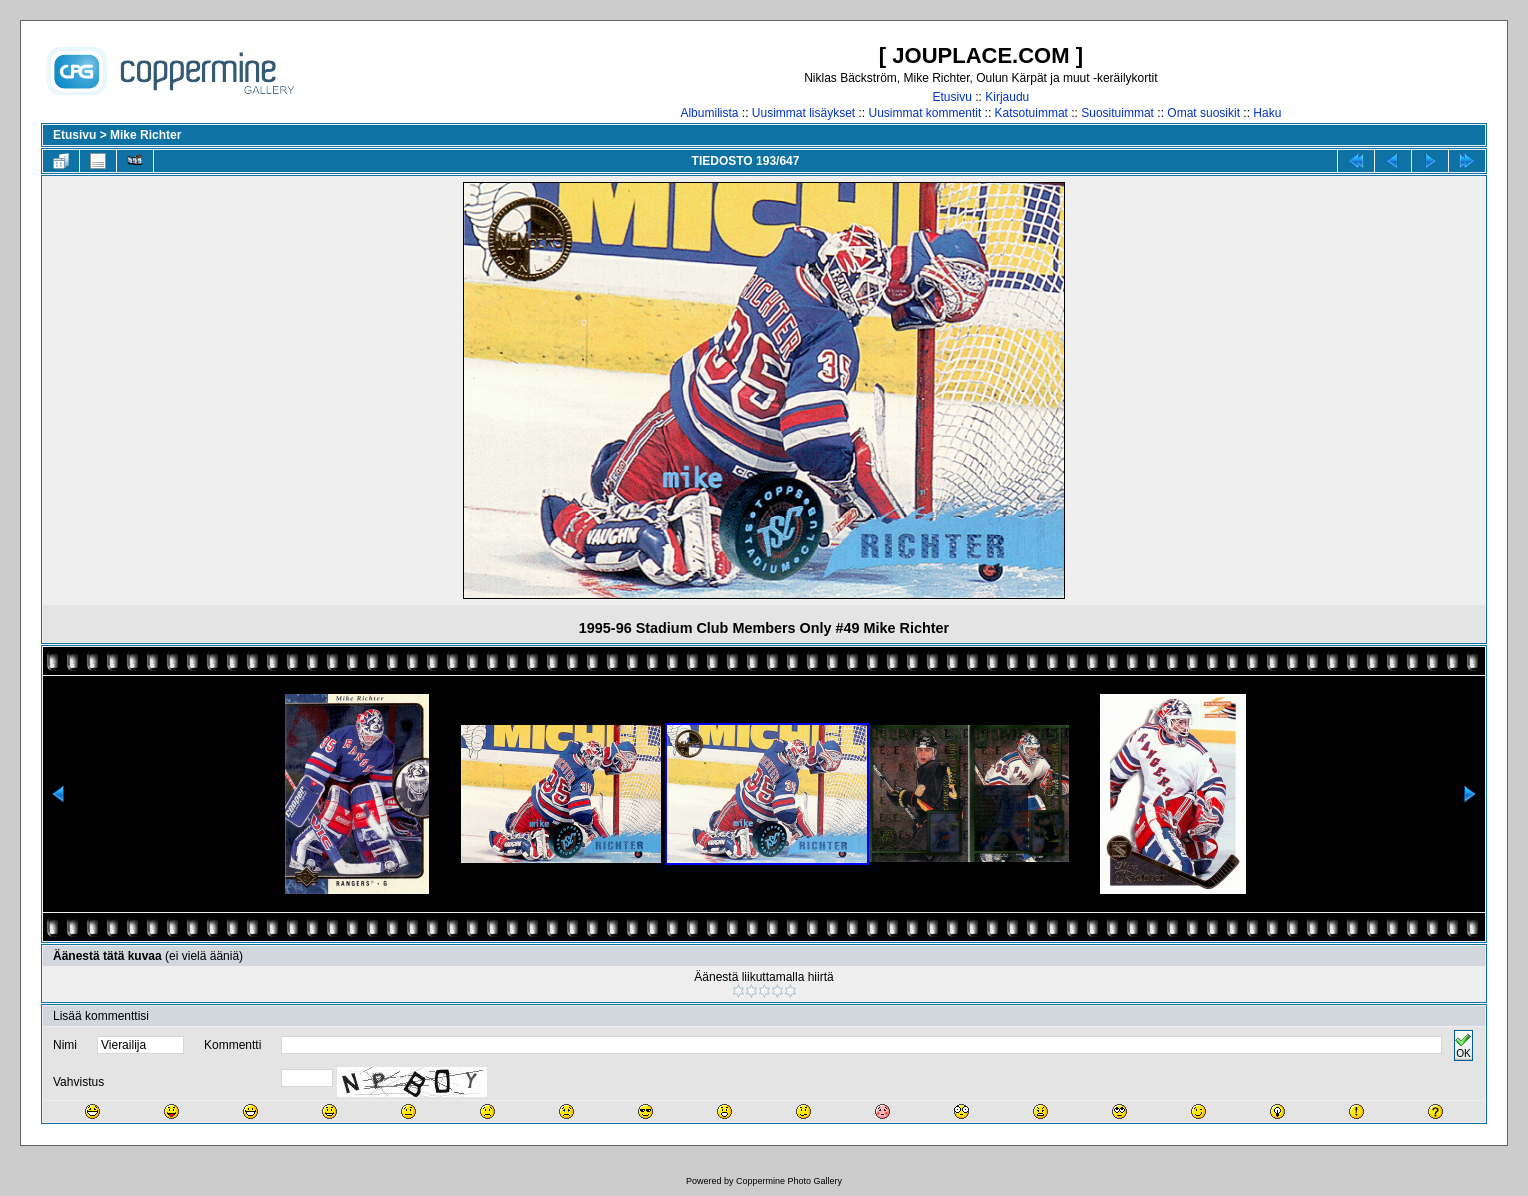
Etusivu (952, 97)
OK (1463, 1045)
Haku (1267, 113)
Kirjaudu (1007, 97)
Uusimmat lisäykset (803, 113)
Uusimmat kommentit (925, 113)
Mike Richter (145, 135)
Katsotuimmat (1031, 113)
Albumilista (709, 113)
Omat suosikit (1203, 113)
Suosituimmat (1117, 113)
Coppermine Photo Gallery (789, 1181)
